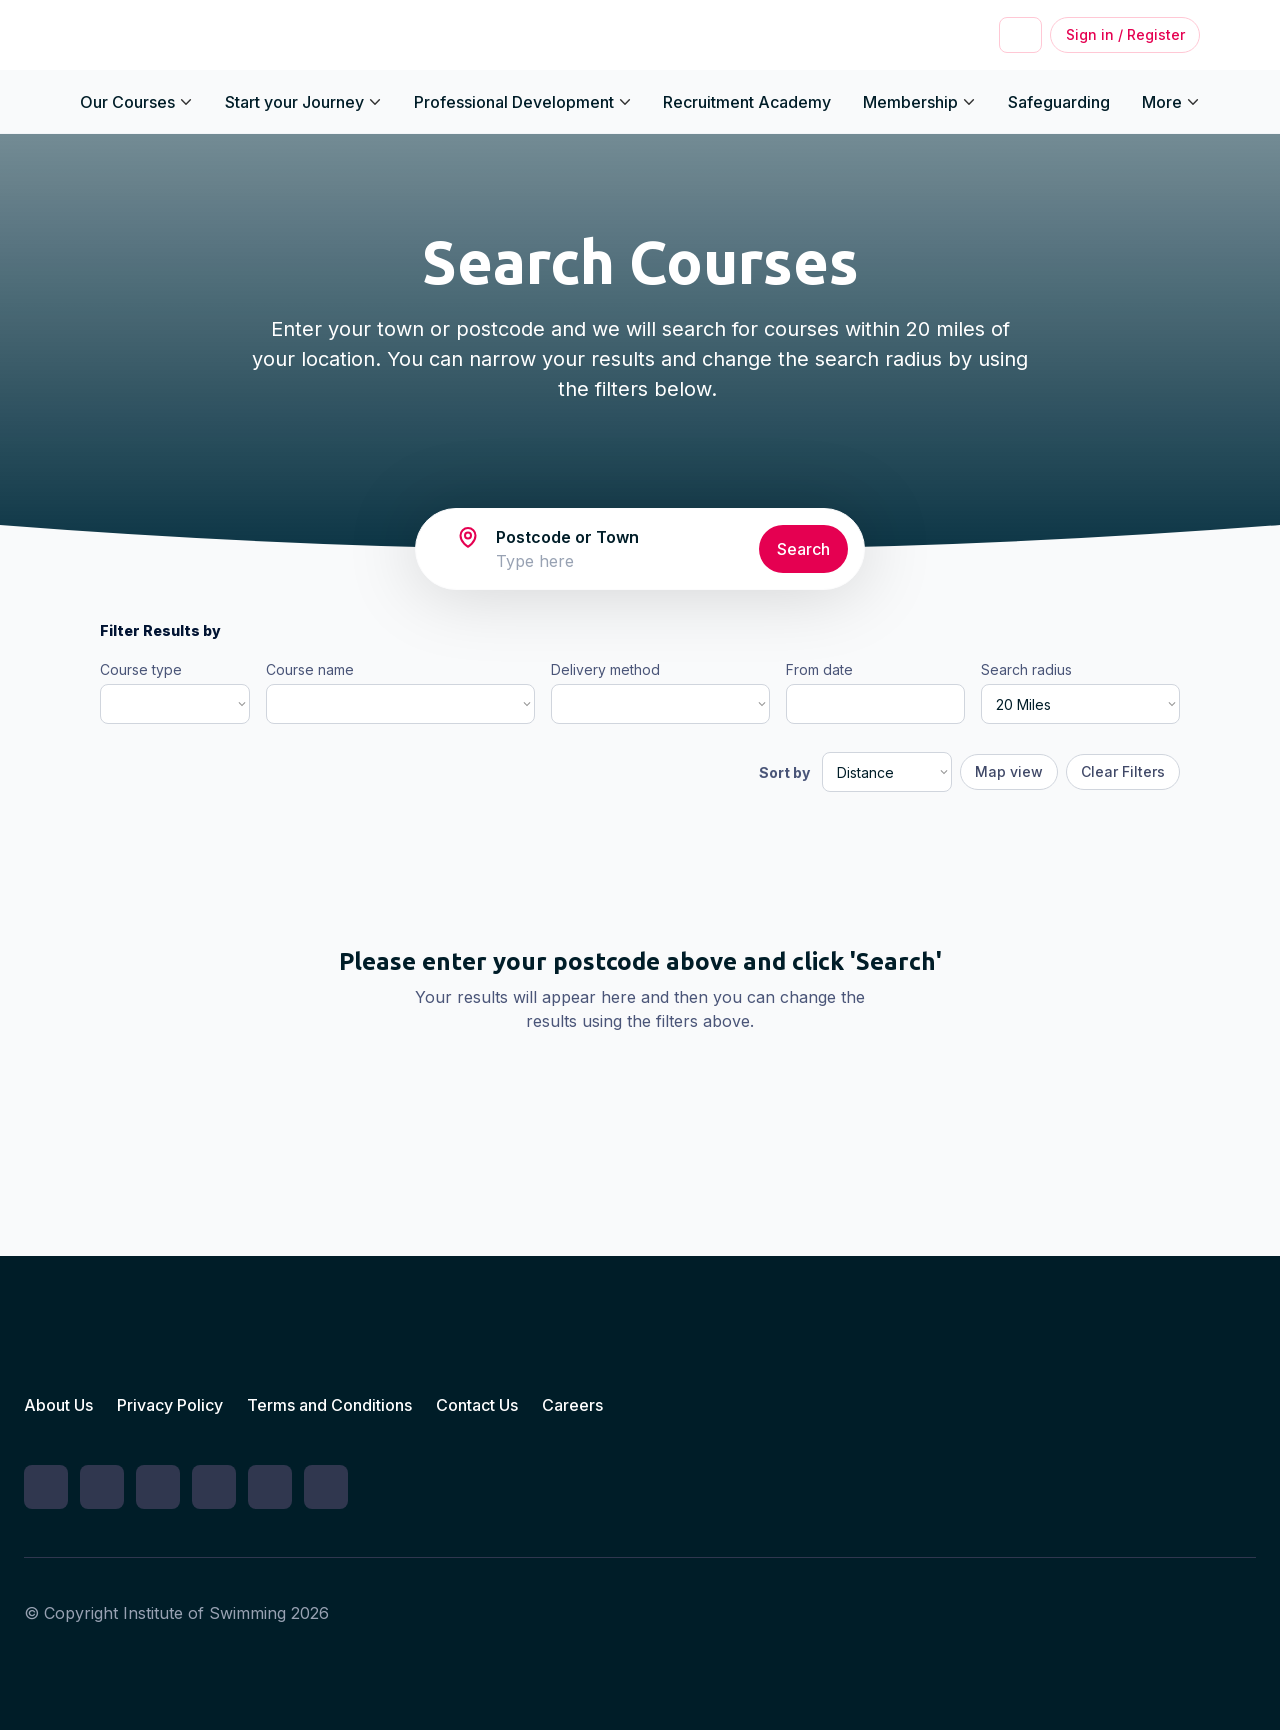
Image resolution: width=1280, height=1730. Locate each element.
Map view (1009, 771)
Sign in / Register (1125, 34)
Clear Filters (1123, 771)
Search (803, 549)
